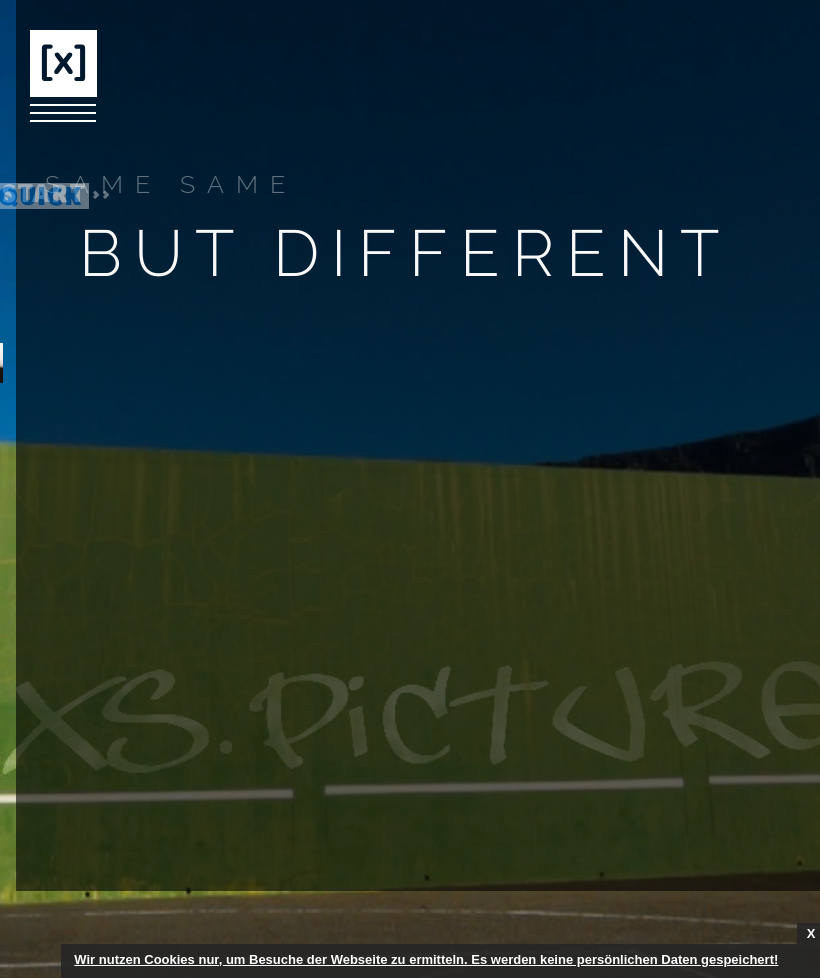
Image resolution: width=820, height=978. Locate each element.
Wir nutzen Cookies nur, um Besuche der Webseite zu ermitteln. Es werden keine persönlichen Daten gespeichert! (426, 959)
